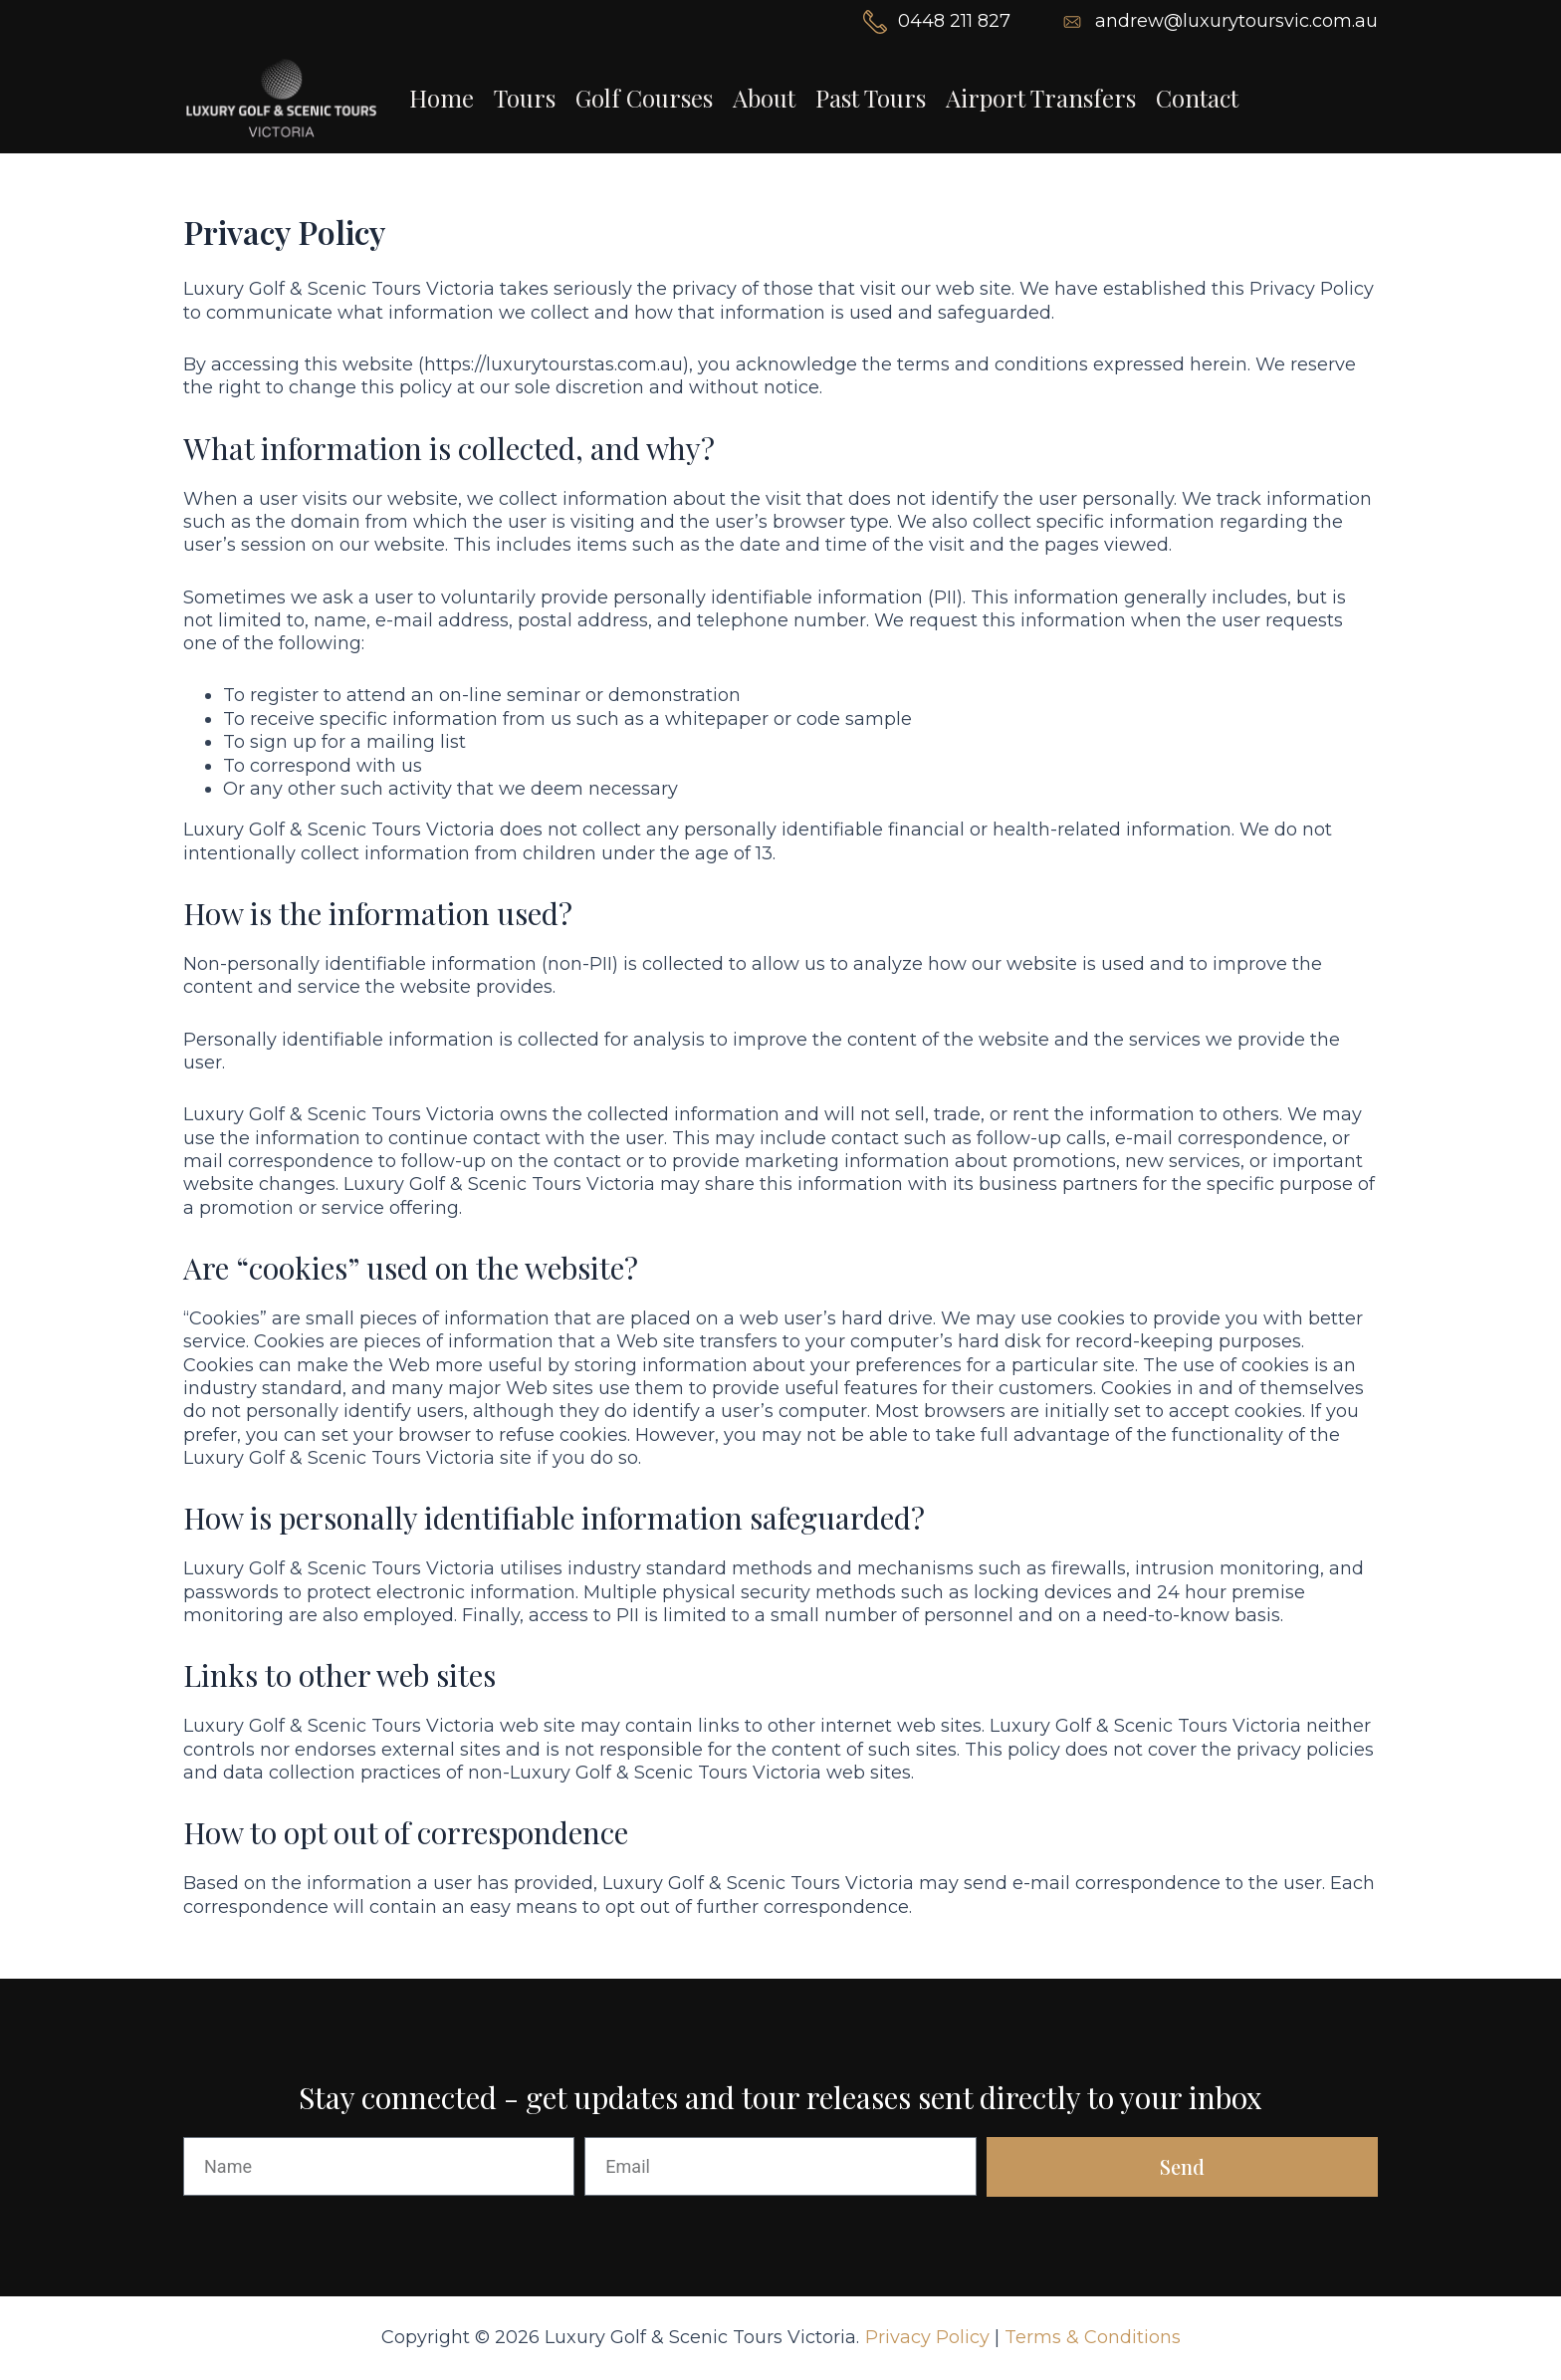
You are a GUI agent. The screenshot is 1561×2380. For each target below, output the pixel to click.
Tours (525, 98)
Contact (1197, 98)
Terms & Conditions (1092, 2337)
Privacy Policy (927, 2337)
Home (441, 98)
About (764, 98)
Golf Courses (644, 98)
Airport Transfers (1041, 98)
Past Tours (870, 98)
